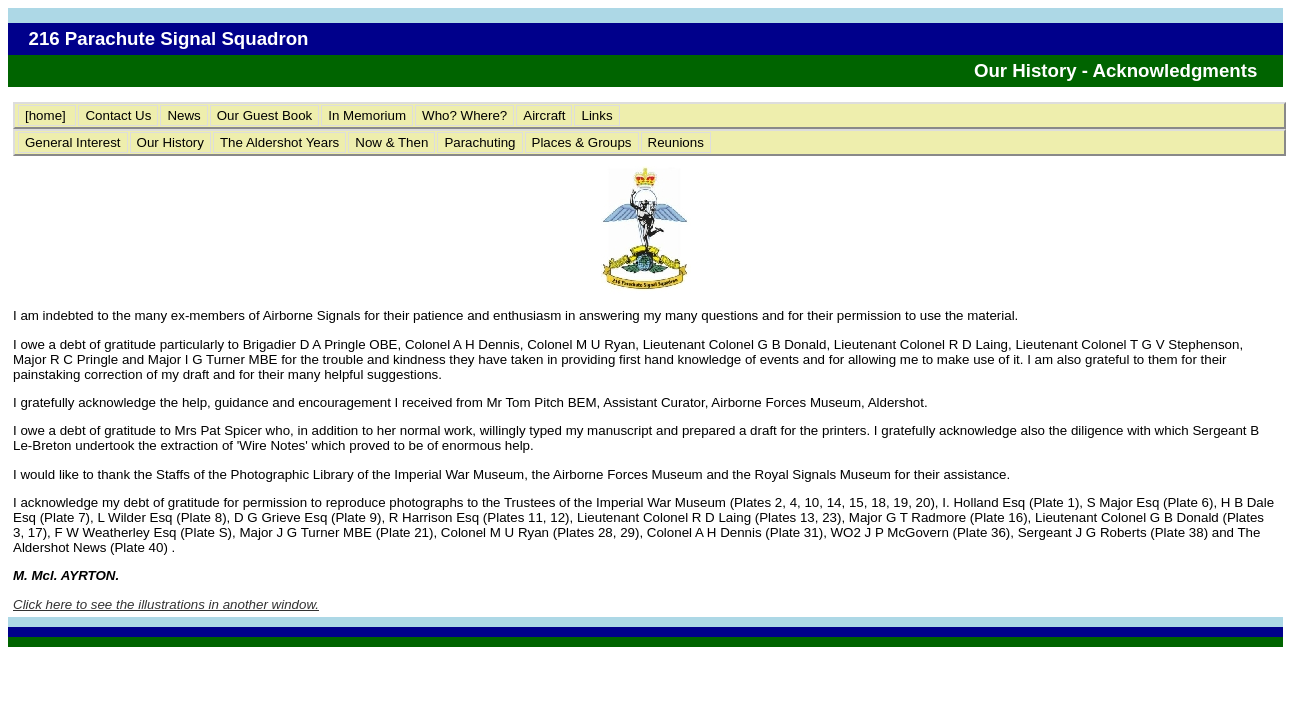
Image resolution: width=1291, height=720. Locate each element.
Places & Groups (582, 142)
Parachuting (479, 142)
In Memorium (367, 115)
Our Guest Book (265, 115)
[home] (47, 115)
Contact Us (118, 115)
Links (596, 115)
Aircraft (544, 115)
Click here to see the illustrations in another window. (166, 604)
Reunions (676, 142)
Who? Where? (464, 115)
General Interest (73, 142)
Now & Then (391, 142)
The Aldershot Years (279, 142)
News (183, 115)
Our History (170, 142)
